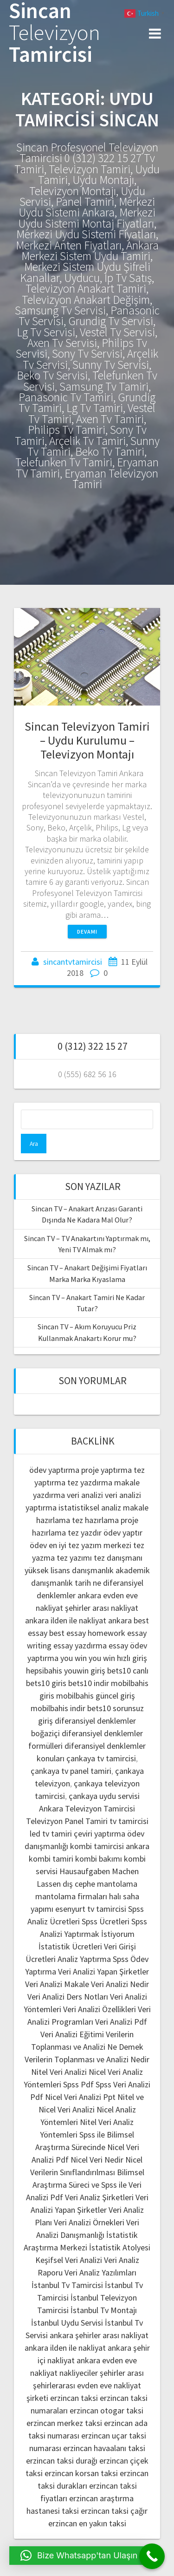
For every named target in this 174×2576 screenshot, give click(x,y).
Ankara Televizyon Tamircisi (87, 1808)
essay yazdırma (80, 1645)
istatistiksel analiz (89, 1507)
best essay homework (87, 1633)
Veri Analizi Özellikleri (99, 2009)
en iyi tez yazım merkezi (90, 1545)
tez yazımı (74, 1557)
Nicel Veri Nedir (97, 2159)
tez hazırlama (95, 1520)
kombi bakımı (98, 1858)
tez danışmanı (118, 1557)
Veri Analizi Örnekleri (89, 2222)
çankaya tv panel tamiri (71, 1770)
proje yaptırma (106, 1470)
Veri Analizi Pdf (121, 2021)
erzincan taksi (74, 2398)
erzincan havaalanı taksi (104, 2448)
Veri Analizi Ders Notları (67, 1996)
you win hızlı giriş (118, 1658)
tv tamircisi (129, 1821)
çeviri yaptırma (100, 1833)
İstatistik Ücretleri (70, 1946)
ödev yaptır (122, 1532)
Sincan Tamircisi (54, 32)
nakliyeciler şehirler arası (101, 2372)
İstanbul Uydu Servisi (67, 2322)
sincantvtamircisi (72, 961)
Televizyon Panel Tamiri (67, 1821)
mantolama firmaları (71, 1896)
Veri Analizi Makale (57, 1984)
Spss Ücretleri (105, 1921)
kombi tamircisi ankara (109, 1846)
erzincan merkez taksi (64, 2423)
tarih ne (89, 1582)
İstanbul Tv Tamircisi (67, 2285)
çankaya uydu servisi (104, 1796)
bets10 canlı (127, 1670)
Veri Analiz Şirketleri (99, 2197)
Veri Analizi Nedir (120, 1984)
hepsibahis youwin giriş (65, 1670)
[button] (79, 2555)
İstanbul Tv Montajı (104, 2310)
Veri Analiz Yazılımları (100, 2272)
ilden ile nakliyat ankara (91, 1620)
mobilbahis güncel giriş (95, 1695)
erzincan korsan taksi (81, 2473)
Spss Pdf (78, 2084)
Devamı (87, 931)
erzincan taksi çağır (114, 2510)
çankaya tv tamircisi (101, 1758)
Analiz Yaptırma (84, 1959)
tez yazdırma (89, 1482)
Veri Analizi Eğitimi (72, 2034)
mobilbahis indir (58, 1708)
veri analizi (85, 1495)
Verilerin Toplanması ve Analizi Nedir (87, 2059)
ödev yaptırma (55, 1470)
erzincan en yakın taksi (87, 2523)
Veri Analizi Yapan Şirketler (103, 1971)
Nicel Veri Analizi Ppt (80, 2097)
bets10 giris (46, 1683)
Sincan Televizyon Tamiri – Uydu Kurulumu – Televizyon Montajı (87, 740)
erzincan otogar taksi (106, 2410)
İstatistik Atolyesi (119, 2247)
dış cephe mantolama (100, 1883)
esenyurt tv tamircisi (90, 1908)
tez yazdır (85, 1532)
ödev (38, 1545)
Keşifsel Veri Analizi (68, 2260)
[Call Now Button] (152, 2556)
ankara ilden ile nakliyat (65, 2347)
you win (73, 1658)
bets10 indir (88, 1683)
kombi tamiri (51, 1858)
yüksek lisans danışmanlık (69, 1570)
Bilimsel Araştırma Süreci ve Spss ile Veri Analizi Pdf (85, 2185)
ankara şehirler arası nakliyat (99, 2335)
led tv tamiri (51, 1833)
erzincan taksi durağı (61, 2460)
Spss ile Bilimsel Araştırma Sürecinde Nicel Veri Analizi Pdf (85, 2147)
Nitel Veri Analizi (59, 2071)
